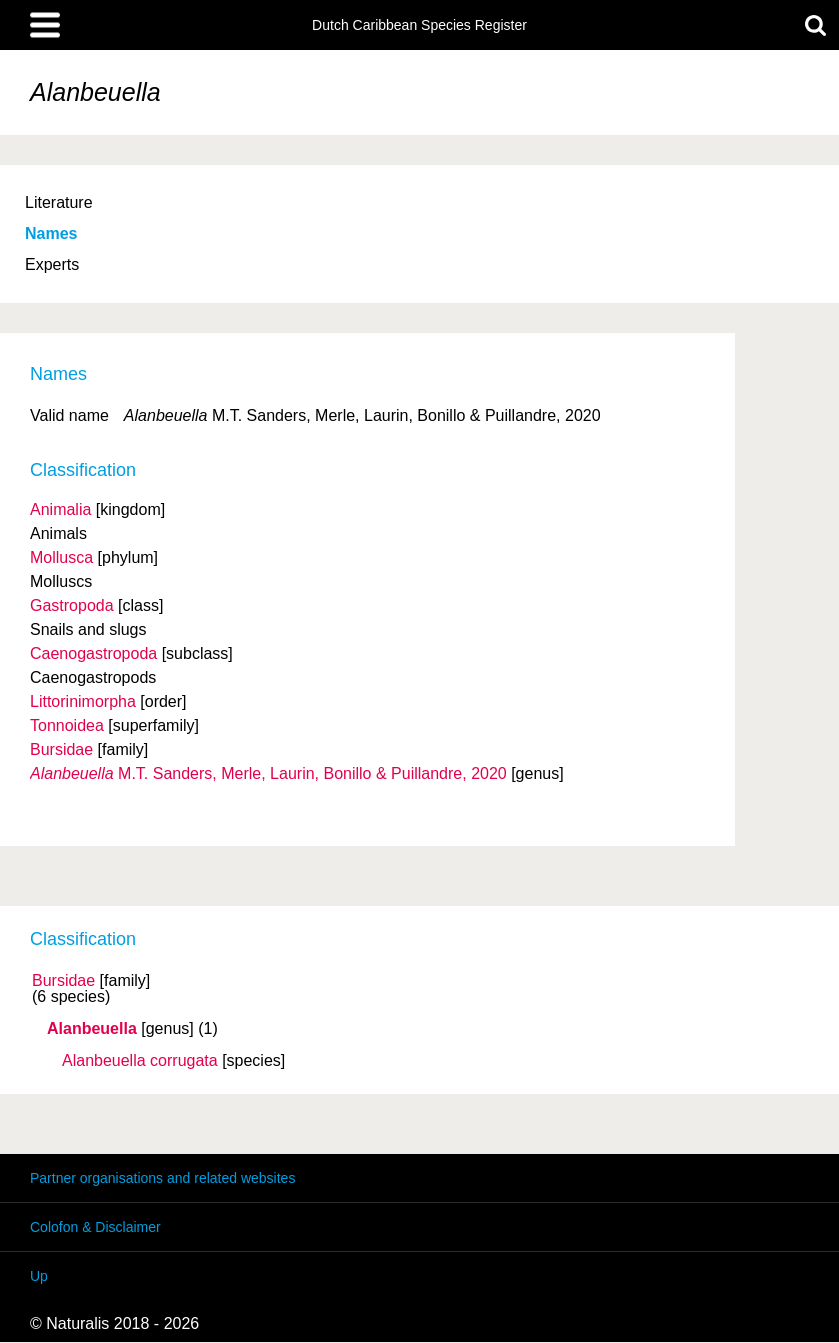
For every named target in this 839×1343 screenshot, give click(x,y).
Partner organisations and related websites (162, 1178)
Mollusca (61, 557)
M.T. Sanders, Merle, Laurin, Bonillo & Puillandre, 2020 (268, 773)
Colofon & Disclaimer (95, 1227)
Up (39, 1276)
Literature (59, 202)
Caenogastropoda (93, 653)
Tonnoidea (67, 725)
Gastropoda (72, 605)
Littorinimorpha (83, 701)
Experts (52, 264)
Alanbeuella (92, 1029)
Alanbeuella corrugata (140, 1061)
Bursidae (63, 981)
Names (51, 233)
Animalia (60, 509)
